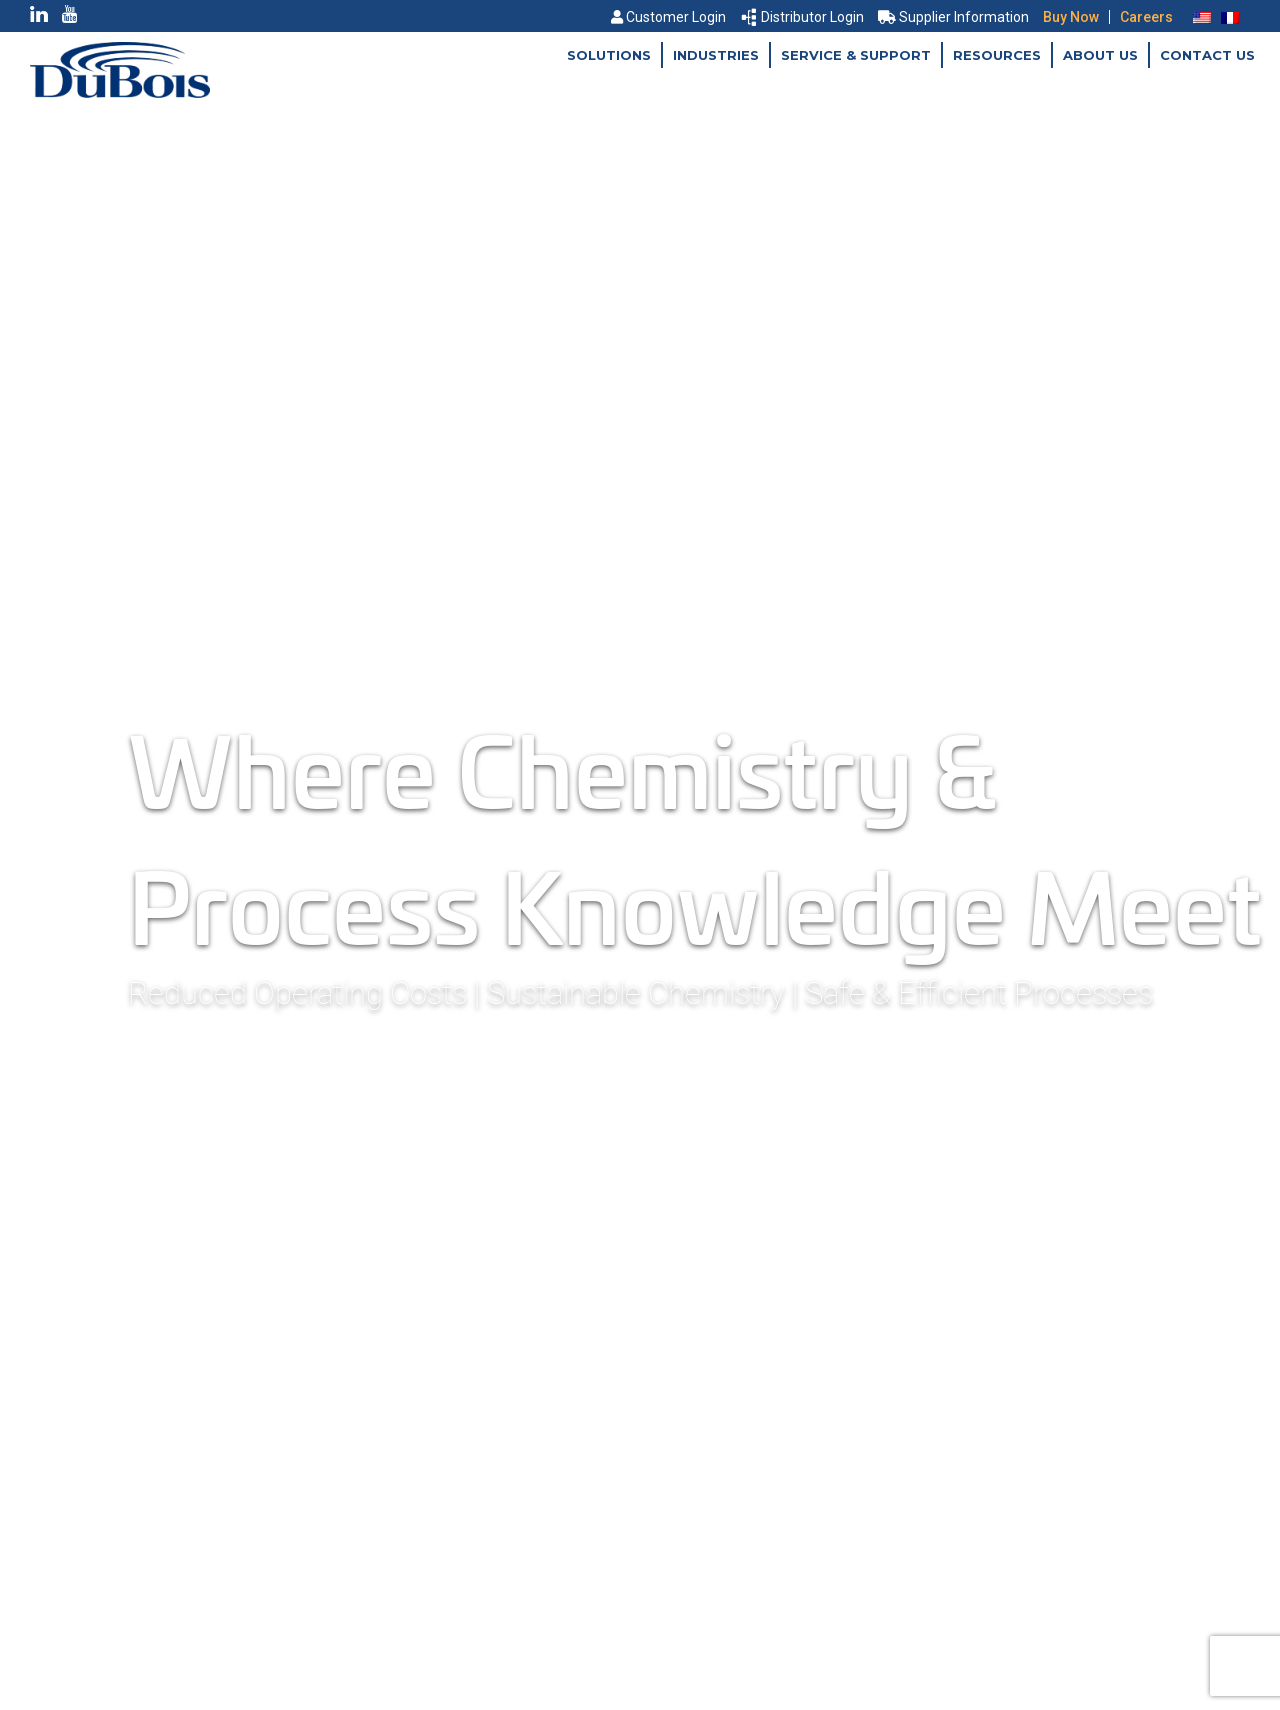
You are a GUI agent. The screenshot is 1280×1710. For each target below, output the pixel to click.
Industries (716, 55)
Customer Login (668, 17)
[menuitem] (1202, 17)
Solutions (609, 55)
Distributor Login (803, 17)
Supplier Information (953, 17)
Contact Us (1207, 55)
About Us (1100, 55)
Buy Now (1071, 17)
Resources (997, 55)
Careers (1146, 17)
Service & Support (856, 55)
